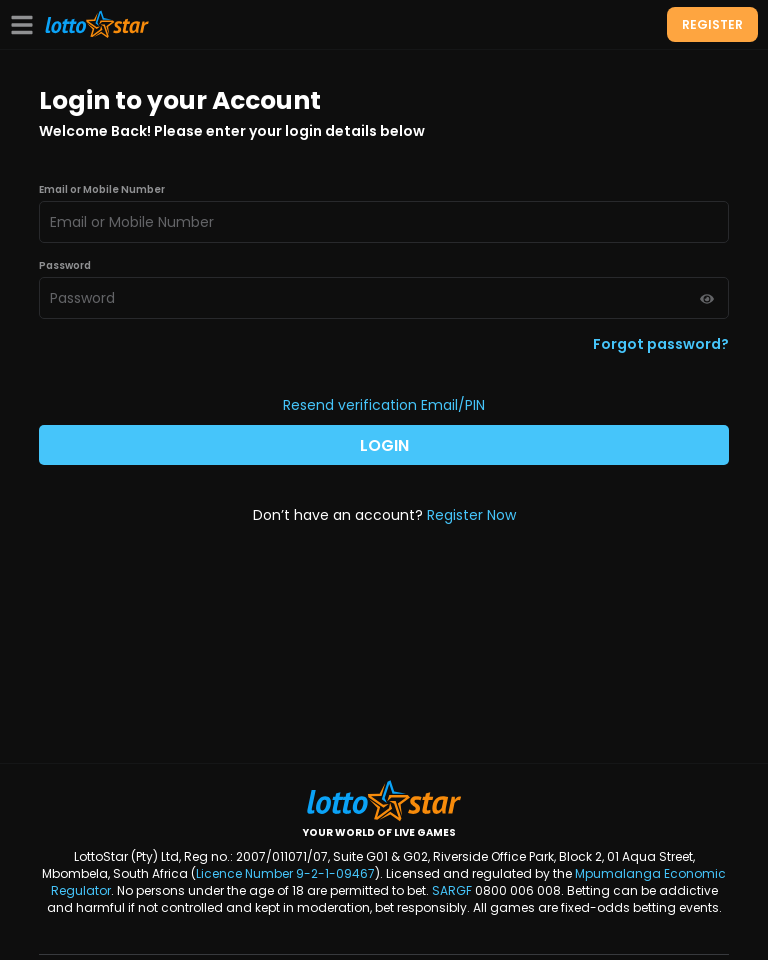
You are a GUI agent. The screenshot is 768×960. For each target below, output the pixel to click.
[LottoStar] (97, 24)
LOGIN (384, 445)
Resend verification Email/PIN (384, 405)
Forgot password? (661, 344)
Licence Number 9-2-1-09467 (285, 873)
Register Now (471, 515)
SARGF (452, 890)
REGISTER (712, 24)
